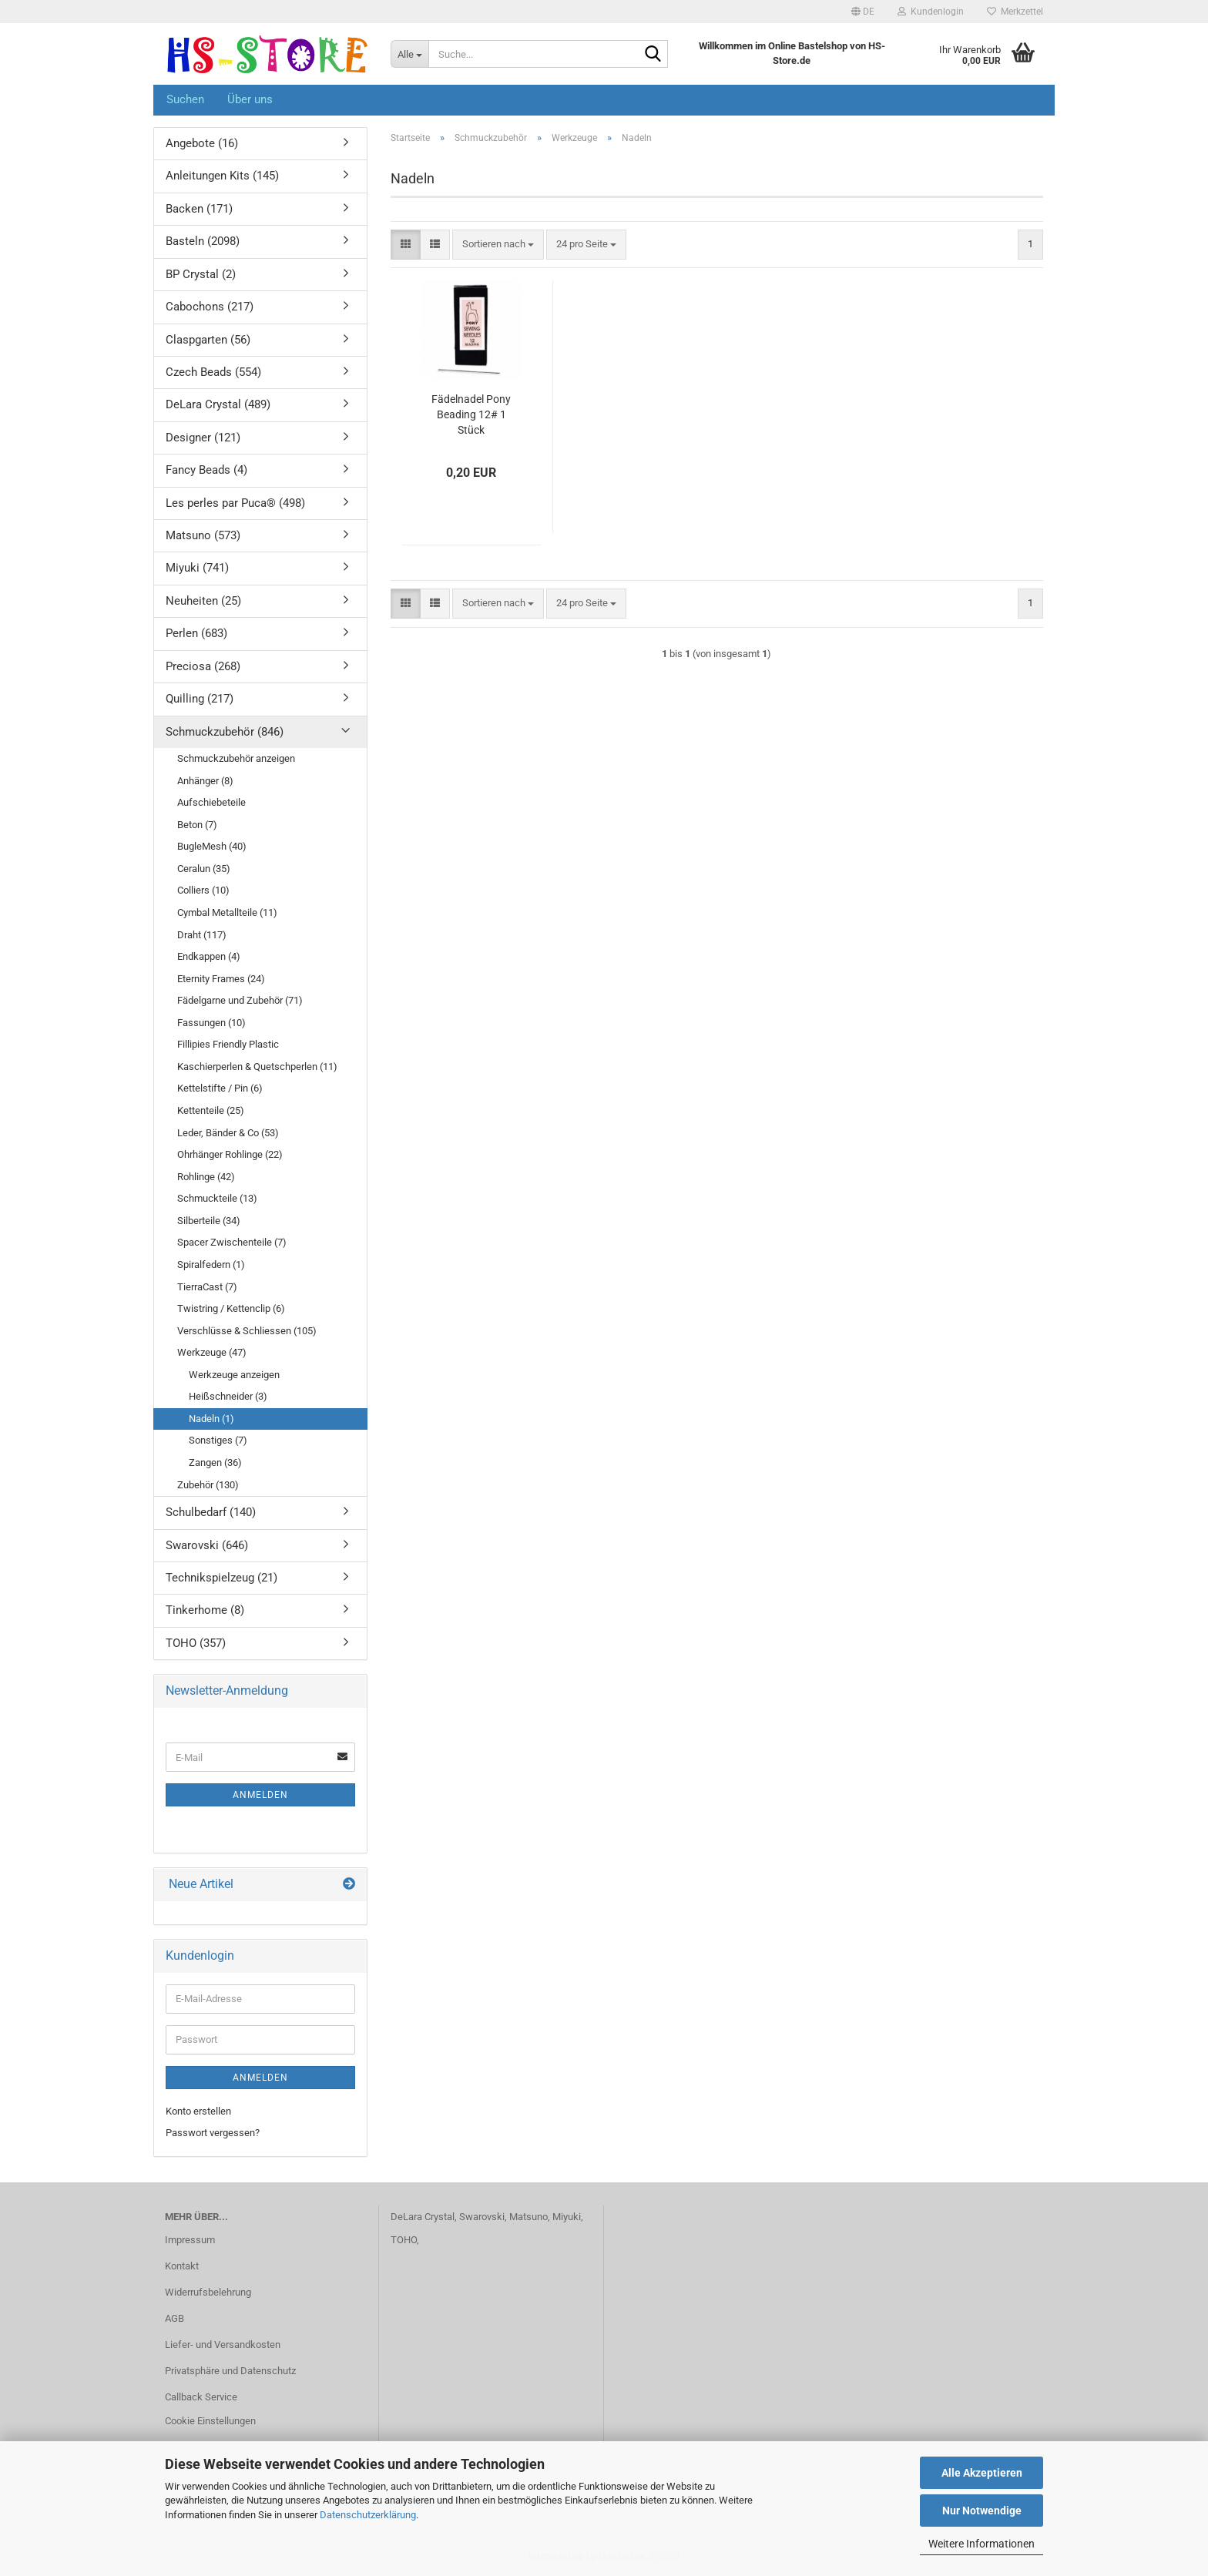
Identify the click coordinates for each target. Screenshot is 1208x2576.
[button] (863, 11)
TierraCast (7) (207, 1287)
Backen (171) (199, 209)
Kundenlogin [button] (931, 11)
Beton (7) (197, 824)
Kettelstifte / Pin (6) (220, 1088)
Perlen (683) (196, 633)
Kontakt (182, 2266)
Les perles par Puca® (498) (235, 503)
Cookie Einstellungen (210, 2421)
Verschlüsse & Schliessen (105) (247, 1331)
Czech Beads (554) (213, 372)
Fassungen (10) (211, 1022)
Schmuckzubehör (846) (225, 732)
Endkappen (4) (208, 956)
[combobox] (498, 245)
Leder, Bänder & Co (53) (228, 1133)
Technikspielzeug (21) (221, 1578)
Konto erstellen (198, 2111)
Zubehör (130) (208, 1485)
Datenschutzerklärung (368, 2515)
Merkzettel (1015, 11)
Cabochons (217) (209, 307)
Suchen (185, 99)
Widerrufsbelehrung (208, 2292)
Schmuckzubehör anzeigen (236, 758)
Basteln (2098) (203, 241)
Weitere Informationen (981, 2543)
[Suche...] (409, 54)
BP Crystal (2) (201, 274)
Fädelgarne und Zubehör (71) (240, 1000)
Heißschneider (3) (228, 1396)
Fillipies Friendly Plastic (228, 1044)
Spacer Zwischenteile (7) (232, 1242)
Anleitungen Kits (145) (222, 176)
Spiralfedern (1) (211, 1264)
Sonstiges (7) (218, 1440)
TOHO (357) (196, 1643)
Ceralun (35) (203, 868)
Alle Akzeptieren (981, 2473)
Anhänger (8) (205, 781)
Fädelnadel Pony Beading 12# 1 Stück (471, 414)
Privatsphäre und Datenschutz (230, 2370)
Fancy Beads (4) (206, 470)
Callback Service (201, 2397)
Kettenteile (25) (210, 1110)
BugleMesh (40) (212, 846)
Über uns (250, 99)
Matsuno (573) (203, 535)
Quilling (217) (199, 699)
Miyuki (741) (197, 568)
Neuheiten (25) (203, 601)
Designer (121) (203, 437)
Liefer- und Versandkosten (222, 2344)
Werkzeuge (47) (212, 1352)
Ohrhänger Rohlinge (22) (230, 1154)
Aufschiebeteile (211, 802)
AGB (174, 2318)
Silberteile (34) (208, 1220)
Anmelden (260, 1794)
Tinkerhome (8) (205, 1610)
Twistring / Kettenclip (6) (231, 1308)
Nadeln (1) (211, 1418)
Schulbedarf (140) (211, 1512)
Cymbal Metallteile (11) (227, 912)
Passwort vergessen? (213, 2132)
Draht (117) (201, 935)
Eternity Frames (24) (221, 978)
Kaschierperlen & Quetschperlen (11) (257, 1066)
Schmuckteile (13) (217, 1198)
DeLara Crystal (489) (218, 404)
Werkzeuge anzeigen (234, 1374)
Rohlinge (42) (206, 1176)
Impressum (190, 2240)
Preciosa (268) (203, 666)
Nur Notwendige (982, 2510)
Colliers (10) (203, 890)
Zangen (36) (215, 1462)
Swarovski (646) (207, 1545)
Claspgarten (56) (208, 340)
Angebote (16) (202, 143)
